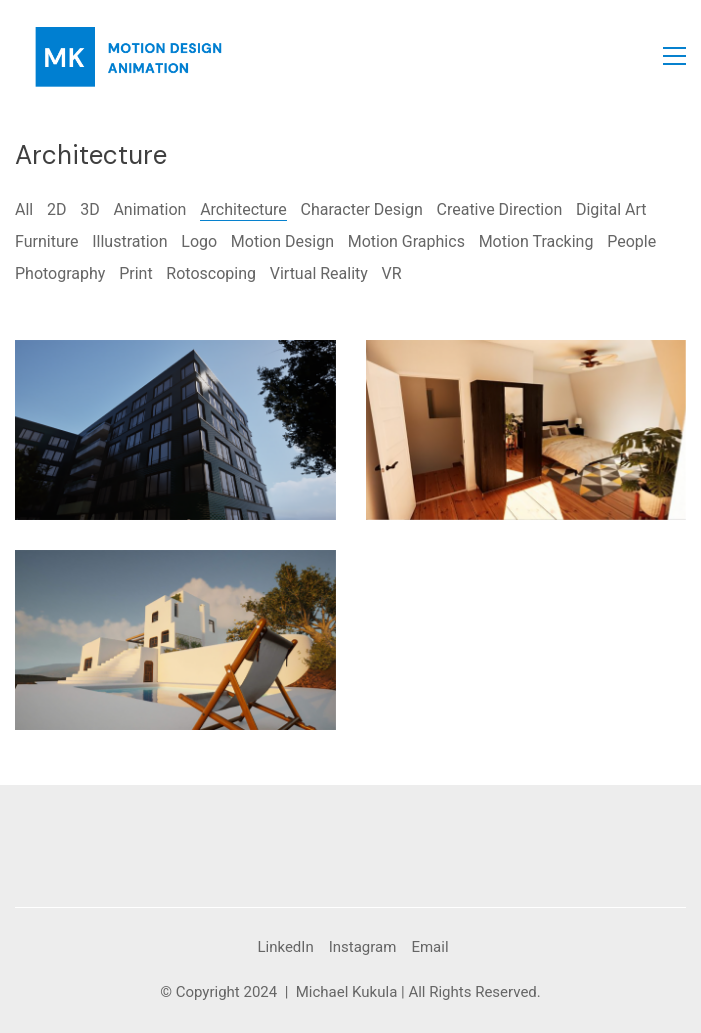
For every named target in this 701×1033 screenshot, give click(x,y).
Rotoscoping (211, 273)
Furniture (46, 241)
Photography (60, 273)
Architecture (243, 209)
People (631, 241)
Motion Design (282, 241)
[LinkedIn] (285, 948)
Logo (199, 241)
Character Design (362, 209)
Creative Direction (500, 209)
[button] (674, 56)
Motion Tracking (536, 241)
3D (90, 209)
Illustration (129, 241)
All (24, 209)
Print (135, 273)
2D (57, 209)
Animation (149, 209)
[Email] (429, 948)
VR (392, 273)
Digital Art (611, 209)
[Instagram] (363, 948)
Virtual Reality (319, 273)
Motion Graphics (406, 241)
